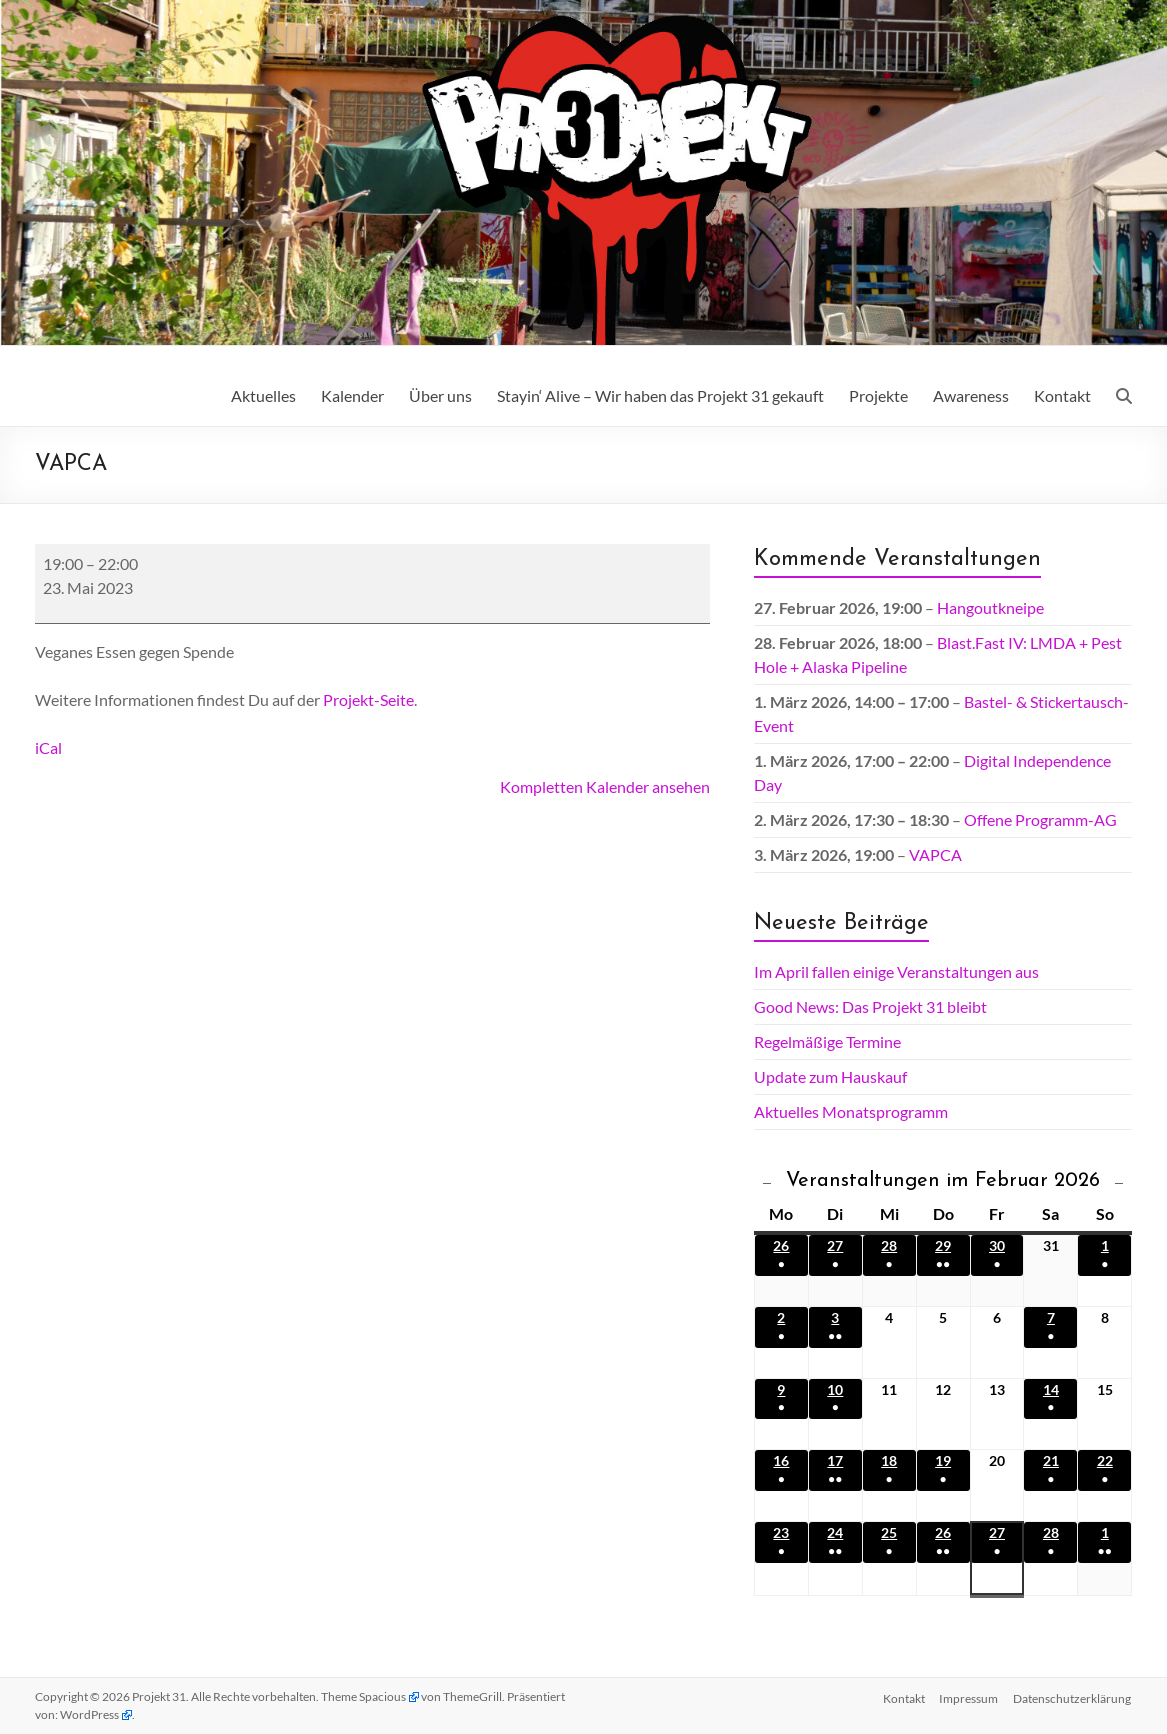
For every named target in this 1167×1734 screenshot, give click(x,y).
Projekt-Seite (368, 699)
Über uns (440, 395)
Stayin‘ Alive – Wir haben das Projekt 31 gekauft (660, 395)
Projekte (878, 395)
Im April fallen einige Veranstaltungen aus (896, 971)
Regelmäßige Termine (827, 1041)
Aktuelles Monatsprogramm (851, 1111)
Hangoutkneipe (990, 607)
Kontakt (1062, 395)
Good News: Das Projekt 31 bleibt (870, 1006)
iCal (48, 747)
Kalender (352, 395)
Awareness (971, 395)
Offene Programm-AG (1040, 819)
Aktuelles (263, 395)
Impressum (968, 1696)
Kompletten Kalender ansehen (605, 786)
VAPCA (935, 854)
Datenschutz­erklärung (1073, 1696)
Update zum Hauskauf (830, 1076)
